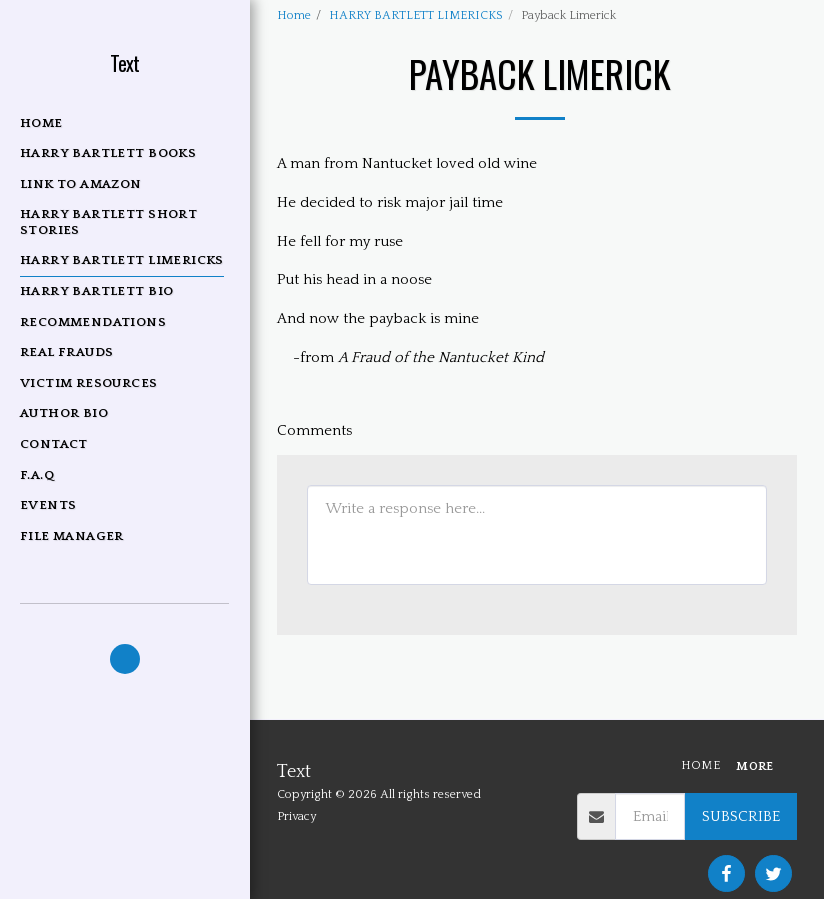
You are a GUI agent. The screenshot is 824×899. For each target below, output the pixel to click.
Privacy (296, 816)
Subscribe (741, 816)
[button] (125, 659)
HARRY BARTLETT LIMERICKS (416, 15)
